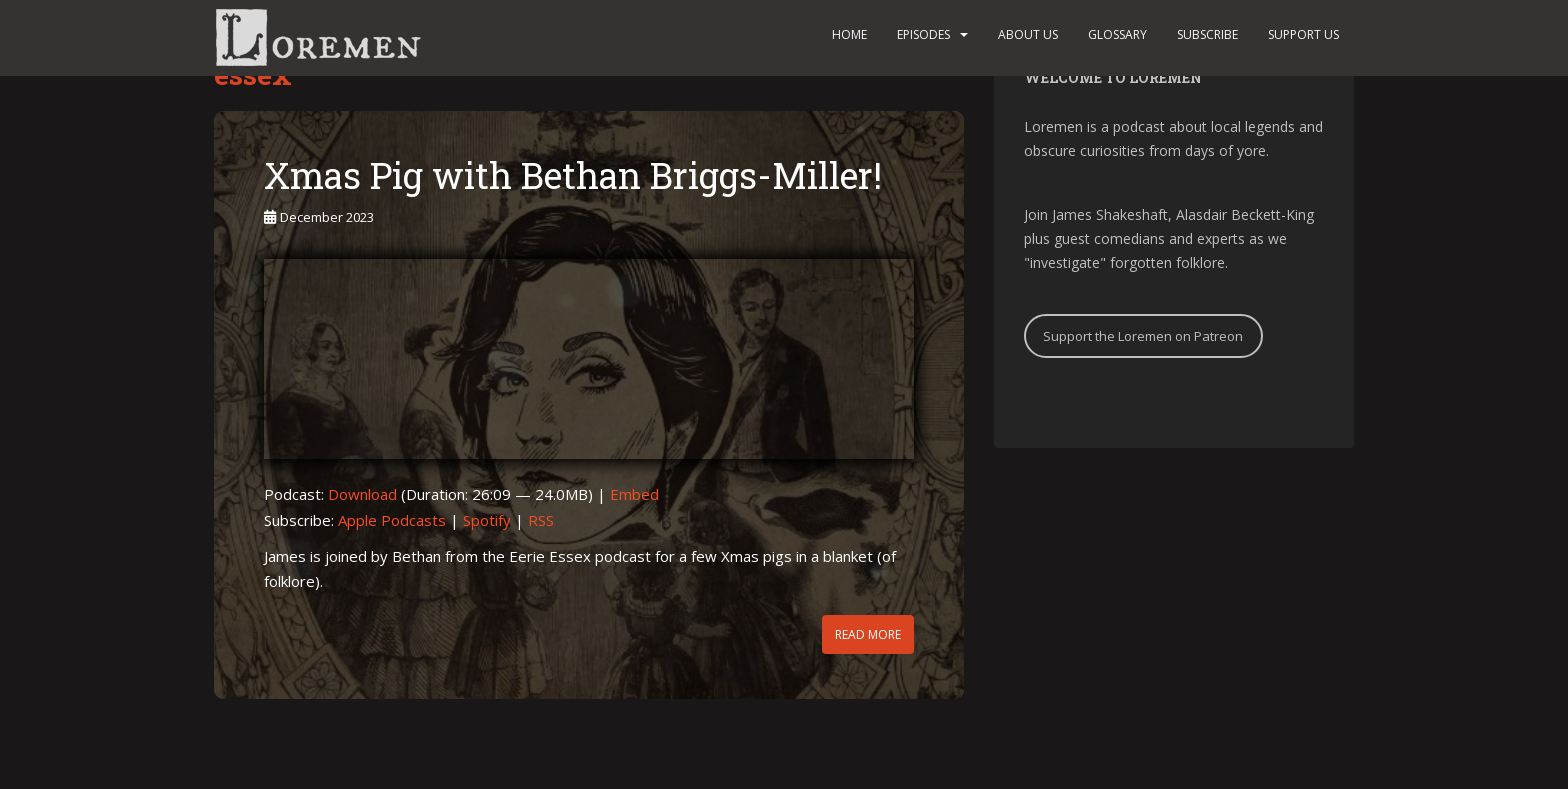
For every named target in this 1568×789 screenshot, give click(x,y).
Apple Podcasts (392, 520)
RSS (541, 520)
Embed (634, 494)
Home (849, 34)
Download (362, 494)
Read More (868, 634)
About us (1028, 34)
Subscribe (1207, 34)
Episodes (923, 34)
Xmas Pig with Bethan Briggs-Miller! (573, 175)
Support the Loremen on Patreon (1143, 336)
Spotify (487, 520)
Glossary (1117, 34)
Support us (1303, 34)
